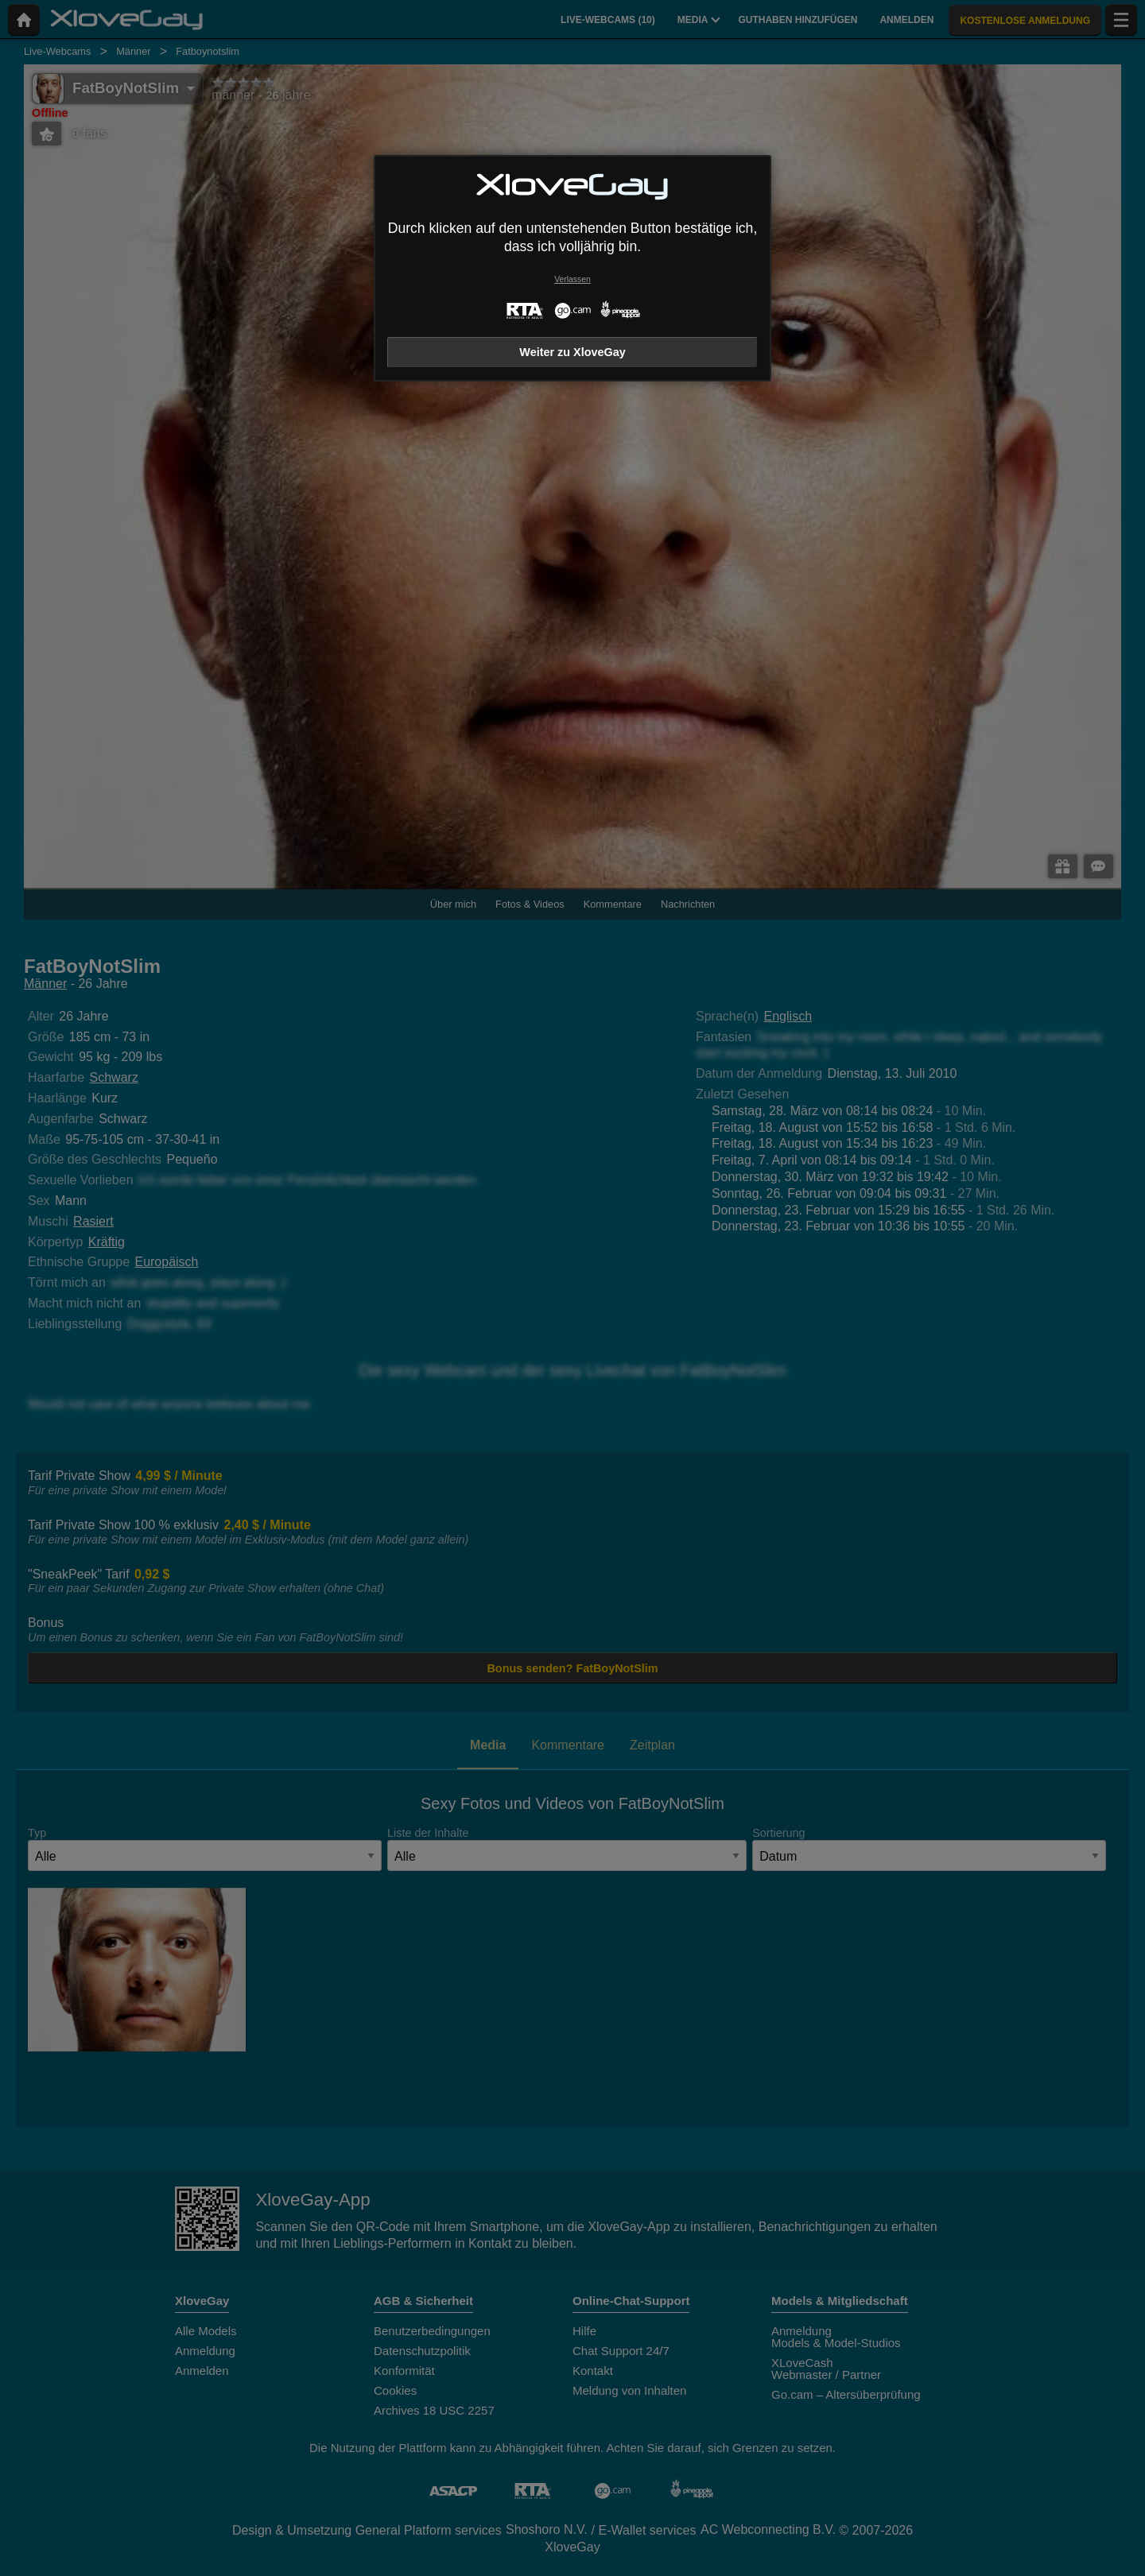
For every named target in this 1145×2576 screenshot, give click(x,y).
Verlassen (572, 279)
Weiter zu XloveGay (572, 352)
